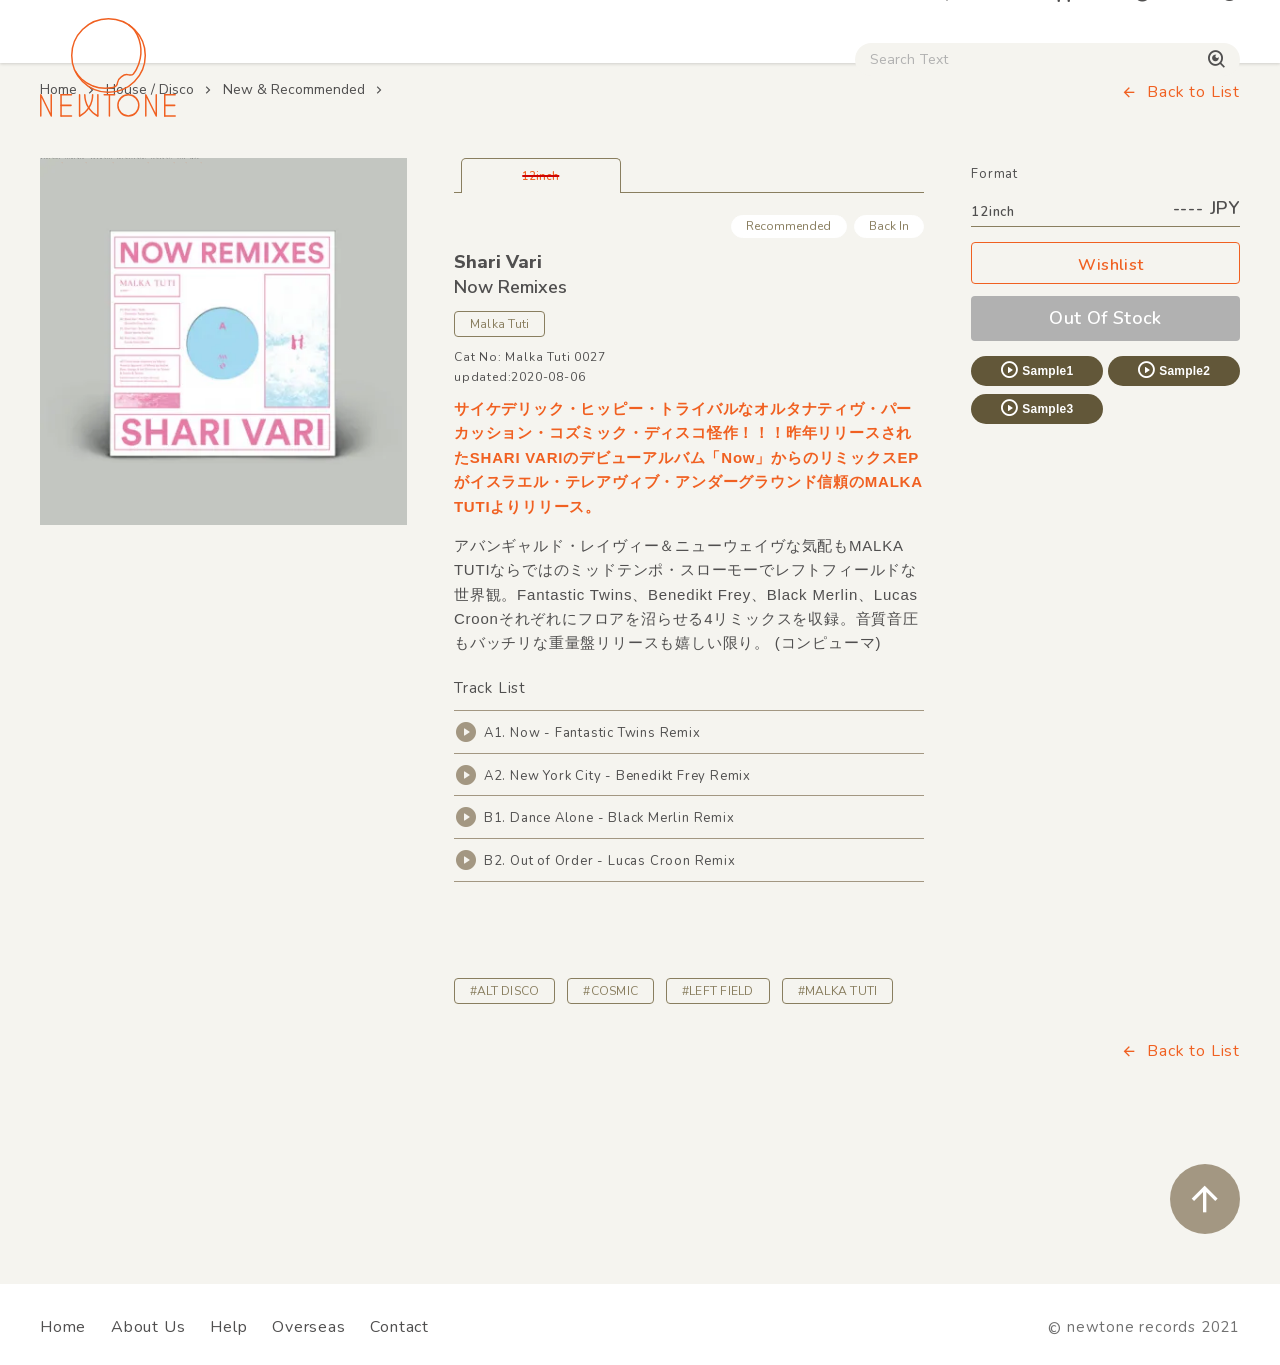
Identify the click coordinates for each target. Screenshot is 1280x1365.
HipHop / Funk (386, 170)
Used (851, 170)
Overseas (308, 1327)
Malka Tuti (499, 451)
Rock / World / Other (553, 170)
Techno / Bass (244, 170)
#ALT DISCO (504, 1117)
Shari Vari (498, 388)
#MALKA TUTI (838, 1117)
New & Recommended (294, 216)
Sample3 (1036, 535)
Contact (399, 1327)
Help (228, 1327)
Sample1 (1036, 497)
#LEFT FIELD (718, 1117)
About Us (148, 1327)
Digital (935, 170)
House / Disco (102, 170)
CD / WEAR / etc (728, 170)
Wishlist (1106, 392)
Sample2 (1173, 497)
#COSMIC (610, 1117)
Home (58, 216)
